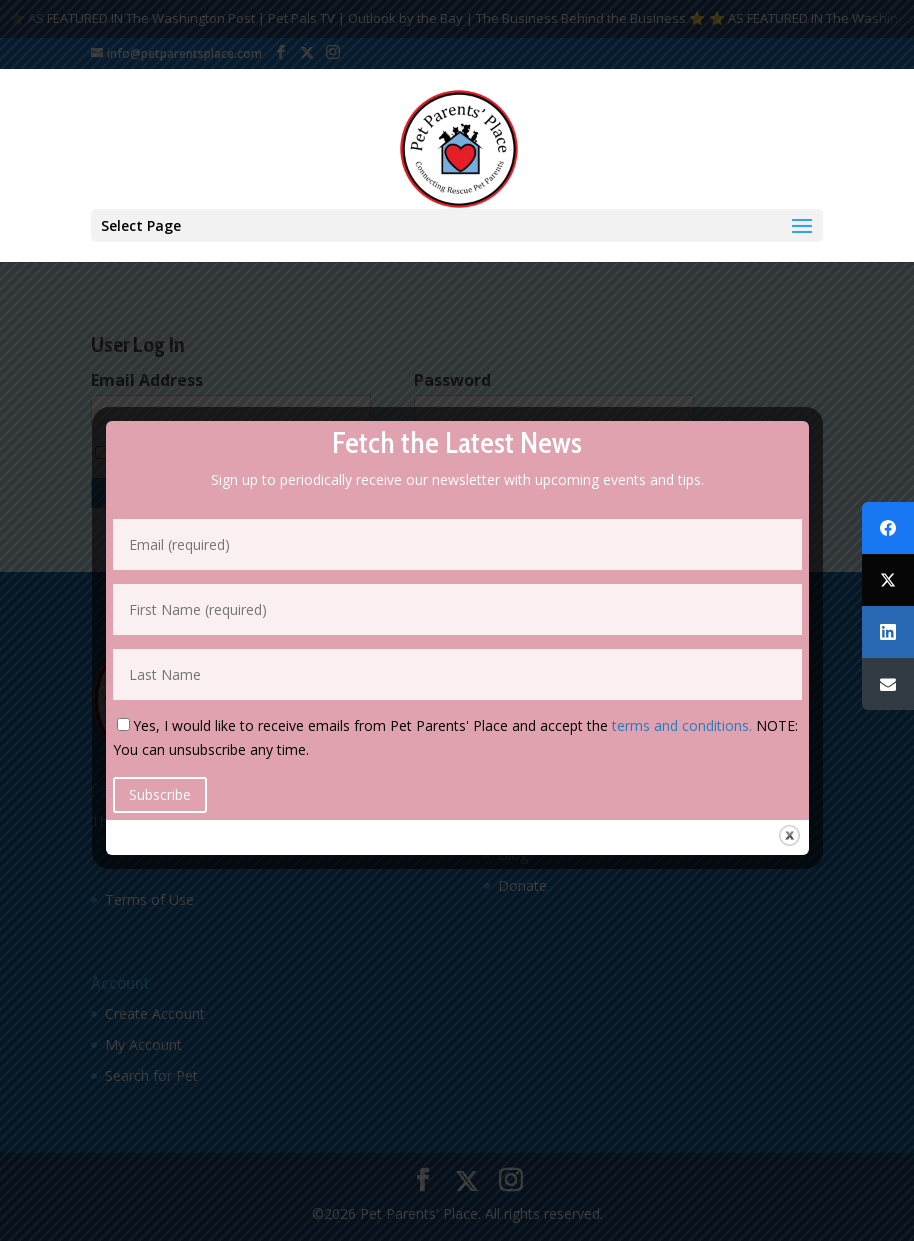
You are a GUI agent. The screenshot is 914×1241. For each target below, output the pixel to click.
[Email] (888, 684)
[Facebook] (888, 528)
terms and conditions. (682, 725)
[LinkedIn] (888, 632)
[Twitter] (888, 580)
